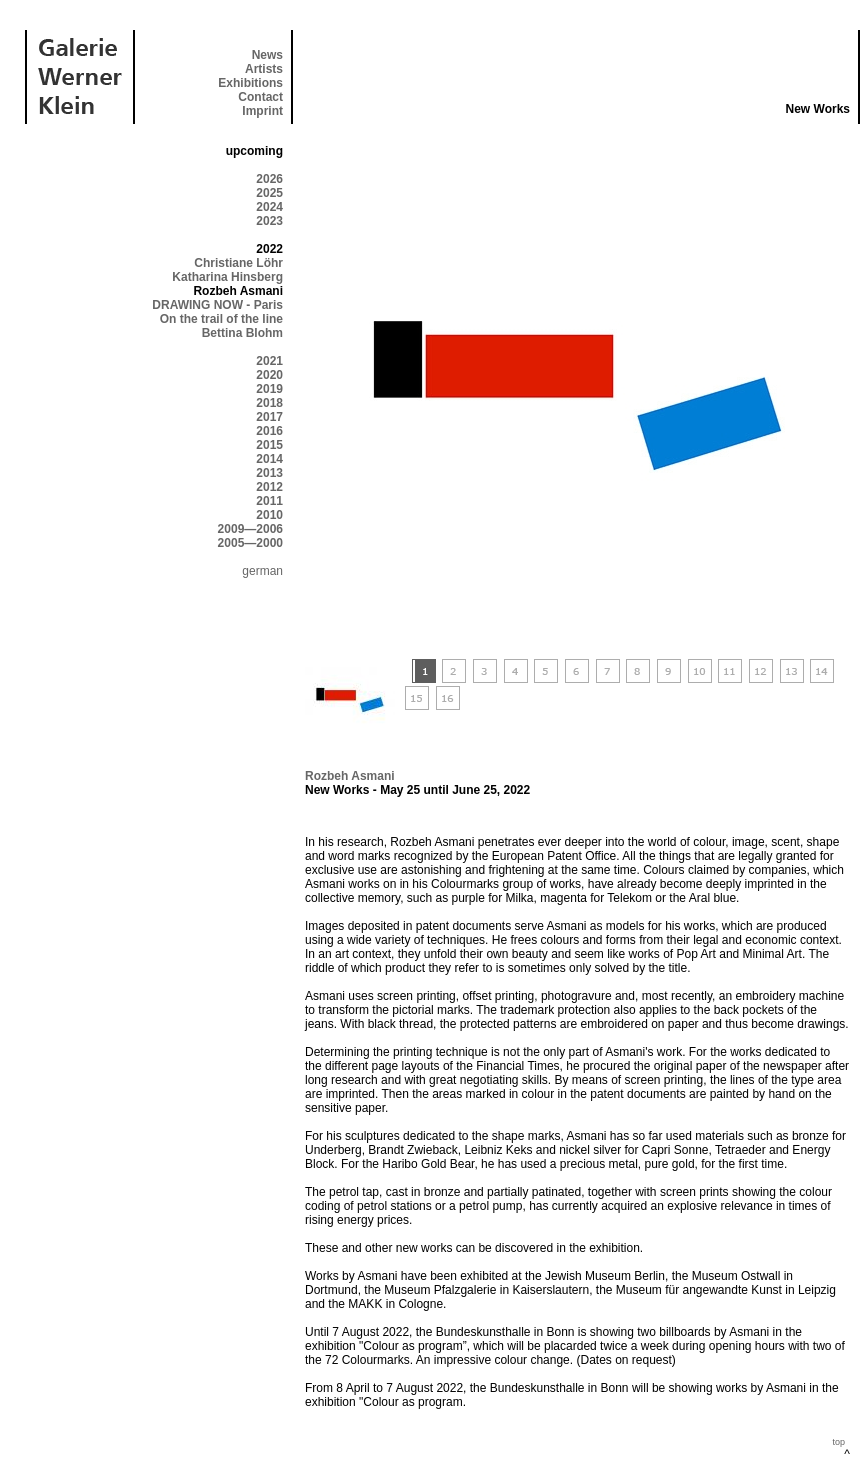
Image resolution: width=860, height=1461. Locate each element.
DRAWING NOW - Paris (217, 305)
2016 (269, 431)
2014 (269, 459)
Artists (264, 69)
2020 (269, 375)
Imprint (262, 111)
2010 (269, 515)
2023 (269, 221)
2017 (269, 417)
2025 (269, 193)
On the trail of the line (221, 319)
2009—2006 (250, 529)
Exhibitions (250, 83)
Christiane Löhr (238, 263)
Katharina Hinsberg (227, 277)
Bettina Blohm (242, 333)
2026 (269, 179)
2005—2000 (250, 543)
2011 (269, 501)
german (262, 571)
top (838, 1442)
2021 (269, 361)
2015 (269, 445)
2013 (269, 473)
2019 (269, 389)
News (267, 55)
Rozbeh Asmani (350, 776)
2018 (269, 403)
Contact (260, 97)
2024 (269, 207)
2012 (269, 487)
